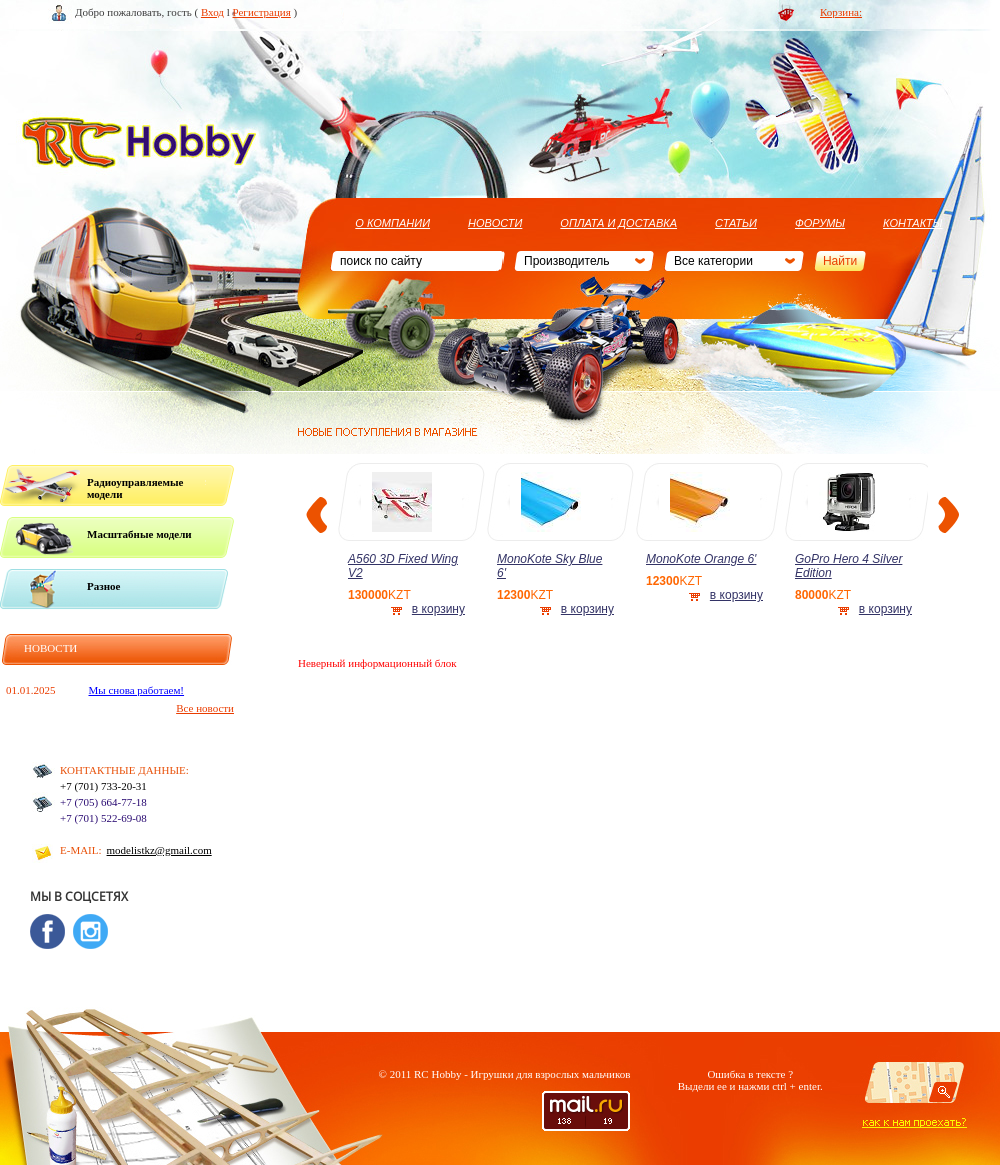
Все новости (205, 708)
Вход (212, 12)
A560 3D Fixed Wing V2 (403, 566)
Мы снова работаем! (137, 690)
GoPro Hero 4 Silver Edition (848, 566)
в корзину (438, 609)
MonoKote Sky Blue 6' (549, 566)
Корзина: (841, 12)
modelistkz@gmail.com (159, 850)
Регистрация (262, 12)
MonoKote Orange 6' (701, 559)
